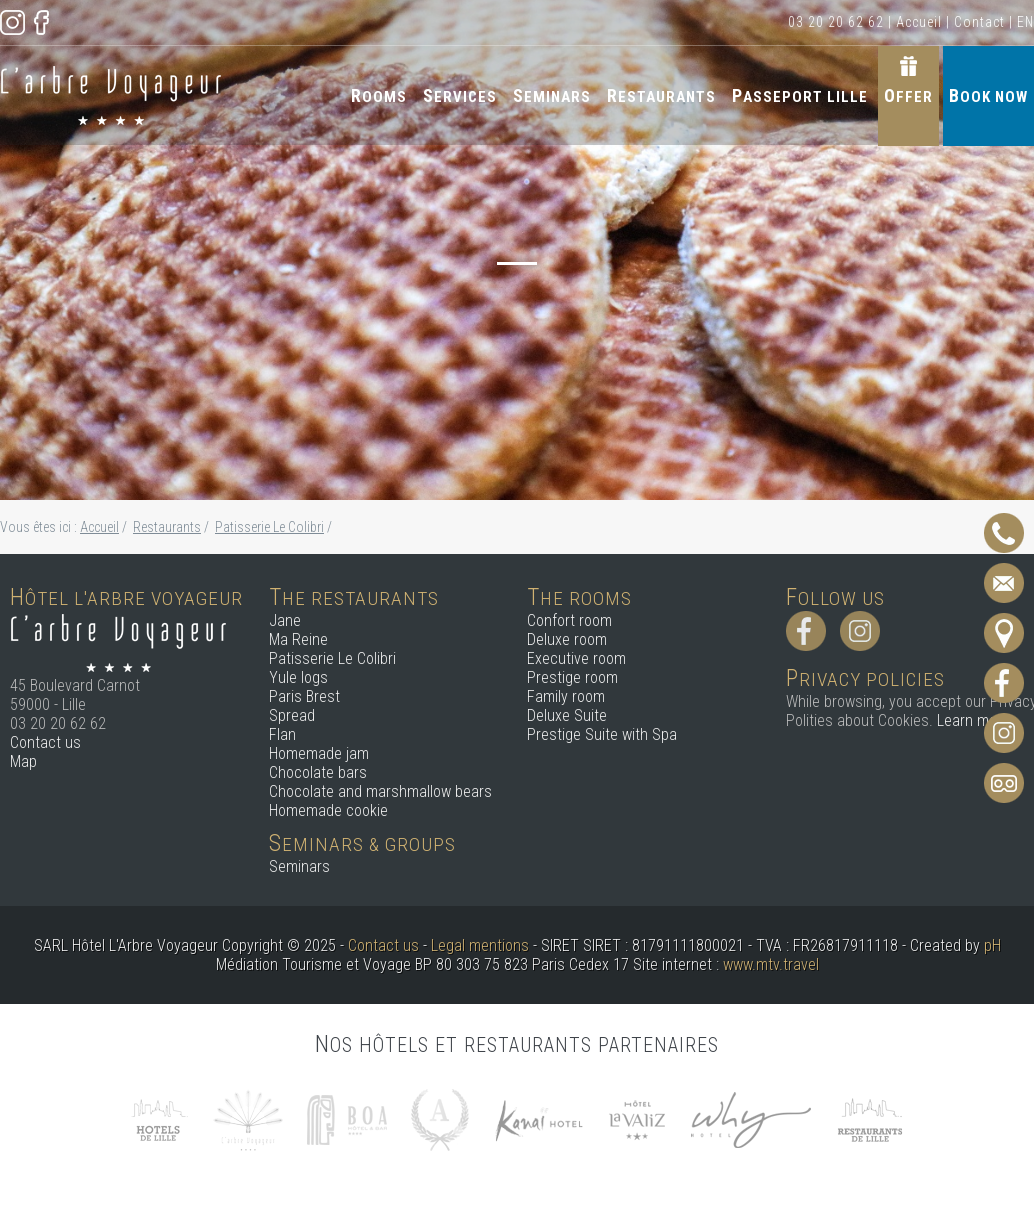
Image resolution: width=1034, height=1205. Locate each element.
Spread (292, 715)
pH (992, 945)
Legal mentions (480, 945)
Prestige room (572, 677)
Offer (908, 95)
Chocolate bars (318, 772)
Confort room (569, 620)
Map (23, 761)
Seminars (552, 95)
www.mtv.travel (771, 964)
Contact (979, 22)
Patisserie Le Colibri (332, 658)
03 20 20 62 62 (836, 22)
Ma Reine (298, 639)
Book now (988, 95)
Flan (282, 734)
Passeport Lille (800, 95)
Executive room (576, 658)
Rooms (379, 95)
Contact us (45, 742)
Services (460, 95)
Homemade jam (319, 753)
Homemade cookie (328, 810)
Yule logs (298, 677)
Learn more (973, 720)
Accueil (919, 22)
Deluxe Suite (567, 715)
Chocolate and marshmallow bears (380, 791)
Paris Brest (304, 696)
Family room (566, 696)
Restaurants (661, 95)
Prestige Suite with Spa (602, 734)
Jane (285, 620)
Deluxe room (567, 639)
